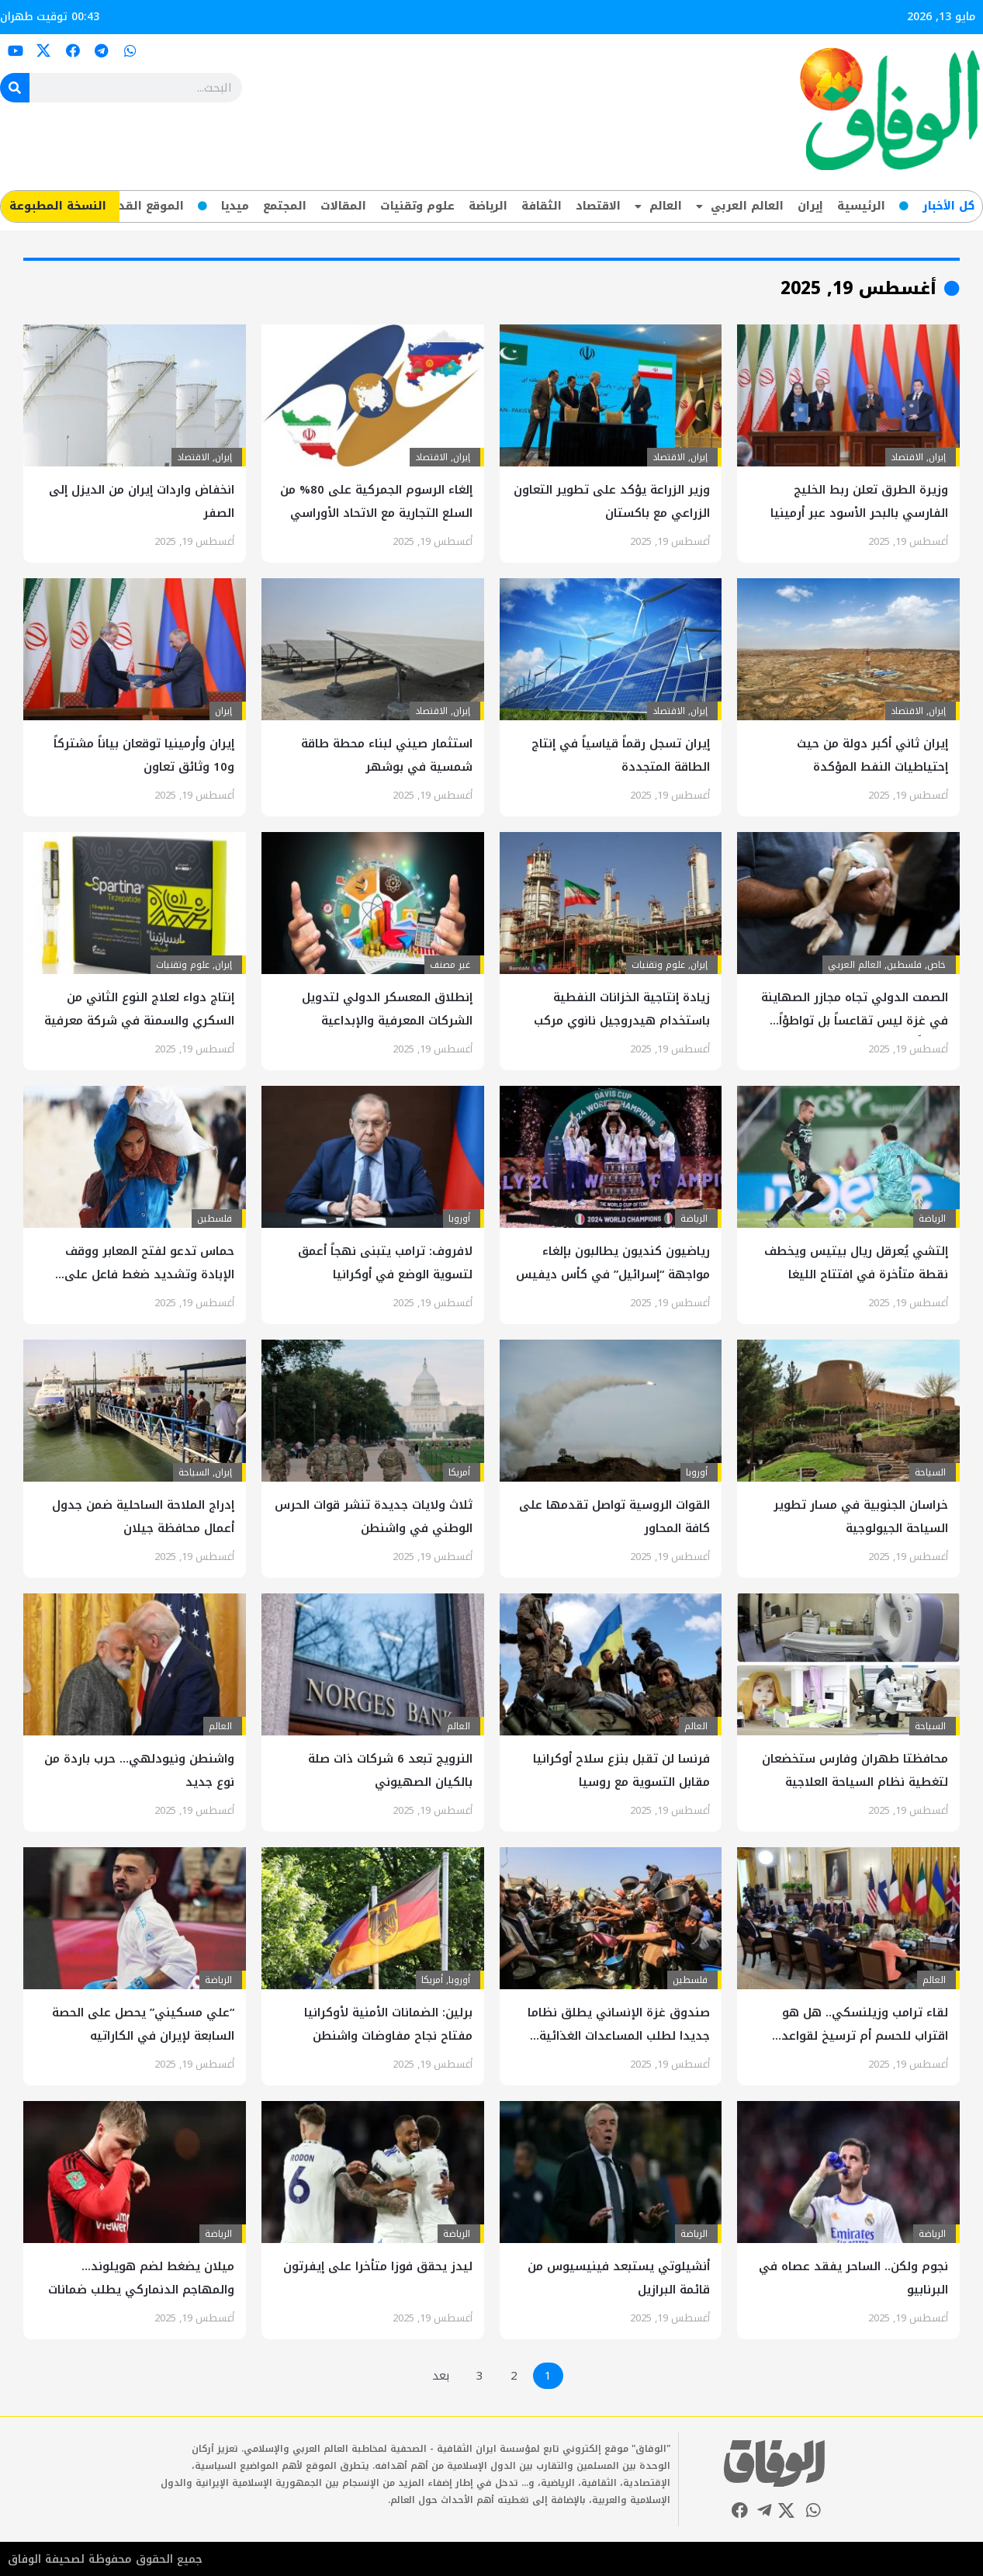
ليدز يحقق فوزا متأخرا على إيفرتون (377, 2266)
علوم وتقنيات (417, 206)
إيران (810, 206)
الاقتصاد (598, 206)
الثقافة (541, 206)
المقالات (343, 206)
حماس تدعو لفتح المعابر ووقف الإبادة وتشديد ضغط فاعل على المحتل (149, 1274)
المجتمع (284, 206)
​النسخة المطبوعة (57, 206)
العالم (658, 206)
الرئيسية (861, 206)
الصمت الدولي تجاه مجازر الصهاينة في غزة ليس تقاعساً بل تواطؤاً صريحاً (854, 1020)
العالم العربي (740, 206)
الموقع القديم (145, 206)
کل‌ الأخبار (948, 206)
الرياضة (488, 206)
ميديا (235, 206)
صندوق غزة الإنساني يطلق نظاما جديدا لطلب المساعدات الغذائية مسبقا (619, 2036)
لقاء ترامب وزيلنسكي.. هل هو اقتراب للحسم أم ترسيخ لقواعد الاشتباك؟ (864, 2036)
